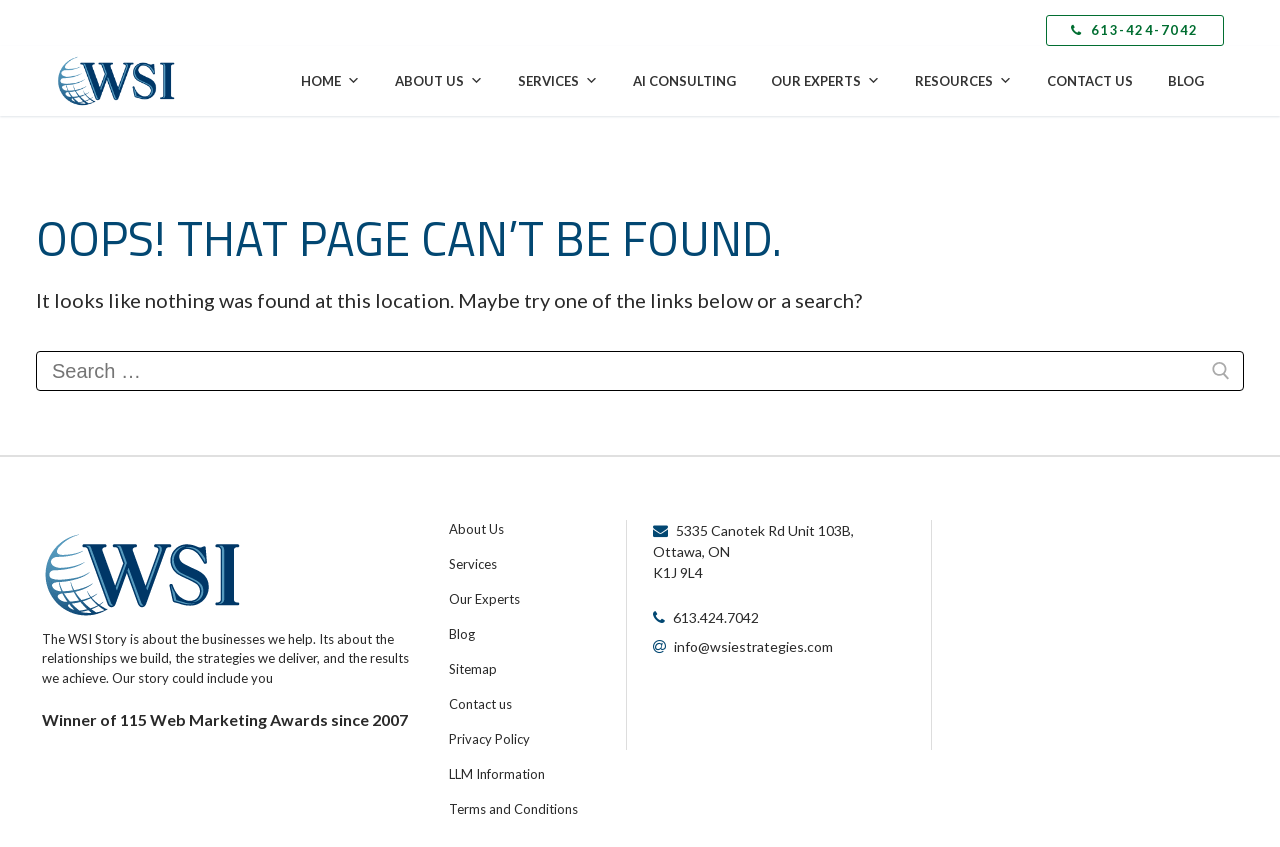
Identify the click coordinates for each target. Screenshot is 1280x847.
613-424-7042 (1135, 30)
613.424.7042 (716, 617)
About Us (439, 81)
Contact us (480, 704)
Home (330, 81)
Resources (963, 81)
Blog (1186, 81)
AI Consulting (684, 81)
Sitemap (473, 669)
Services (558, 81)
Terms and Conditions (513, 809)
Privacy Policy (489, 739)
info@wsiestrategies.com (753, 646)
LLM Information (497, 774)
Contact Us (1090, 81)
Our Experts (825, 81)
